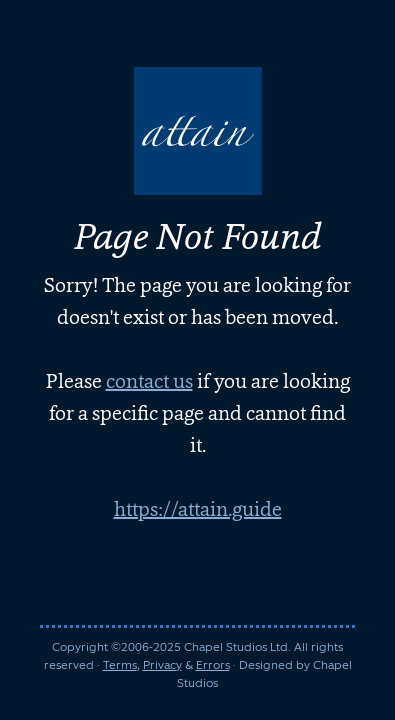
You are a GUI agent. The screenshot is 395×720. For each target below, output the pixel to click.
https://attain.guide (198, 509)
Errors (213, 665)
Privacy (162, 665)
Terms (120, 665)
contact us (149, 381)
